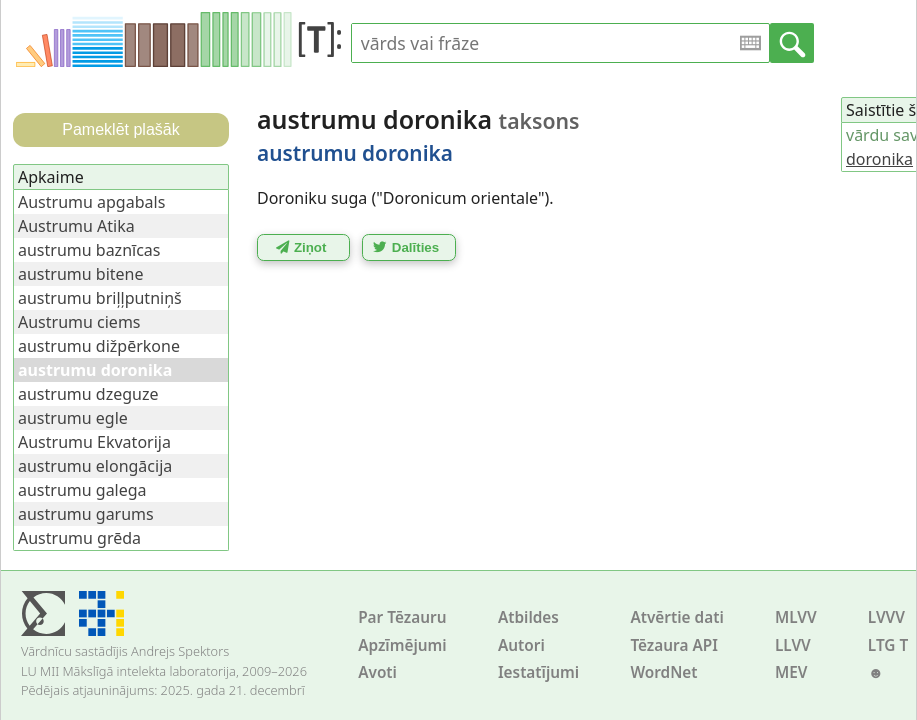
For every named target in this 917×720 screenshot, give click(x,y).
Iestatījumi (538, 672)
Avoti (377, 672)
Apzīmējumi (402, 645)
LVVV (886, 617)
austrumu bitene (81, 274)
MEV (791, 672)
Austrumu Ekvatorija (94, 442)
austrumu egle (73, 418)
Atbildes (528, 617)
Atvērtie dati (676, 617)
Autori (521, 645)
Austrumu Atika (76, 226)
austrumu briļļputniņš (100, 298)
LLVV (793, 645)
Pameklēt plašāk (120, 129)
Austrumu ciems (79, 322)
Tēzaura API (674, 645)
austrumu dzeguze (88, 394)
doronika (879, 159)
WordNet (663, 672)
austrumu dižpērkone (99, 346)
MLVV (796, 617)
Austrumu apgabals (91, 202)
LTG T (888, 645)
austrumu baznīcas (89, 250)
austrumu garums (86, 514)
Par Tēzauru (402, 617)
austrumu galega (82, 490)
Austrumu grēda (79, 538)
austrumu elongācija (95, 466)
